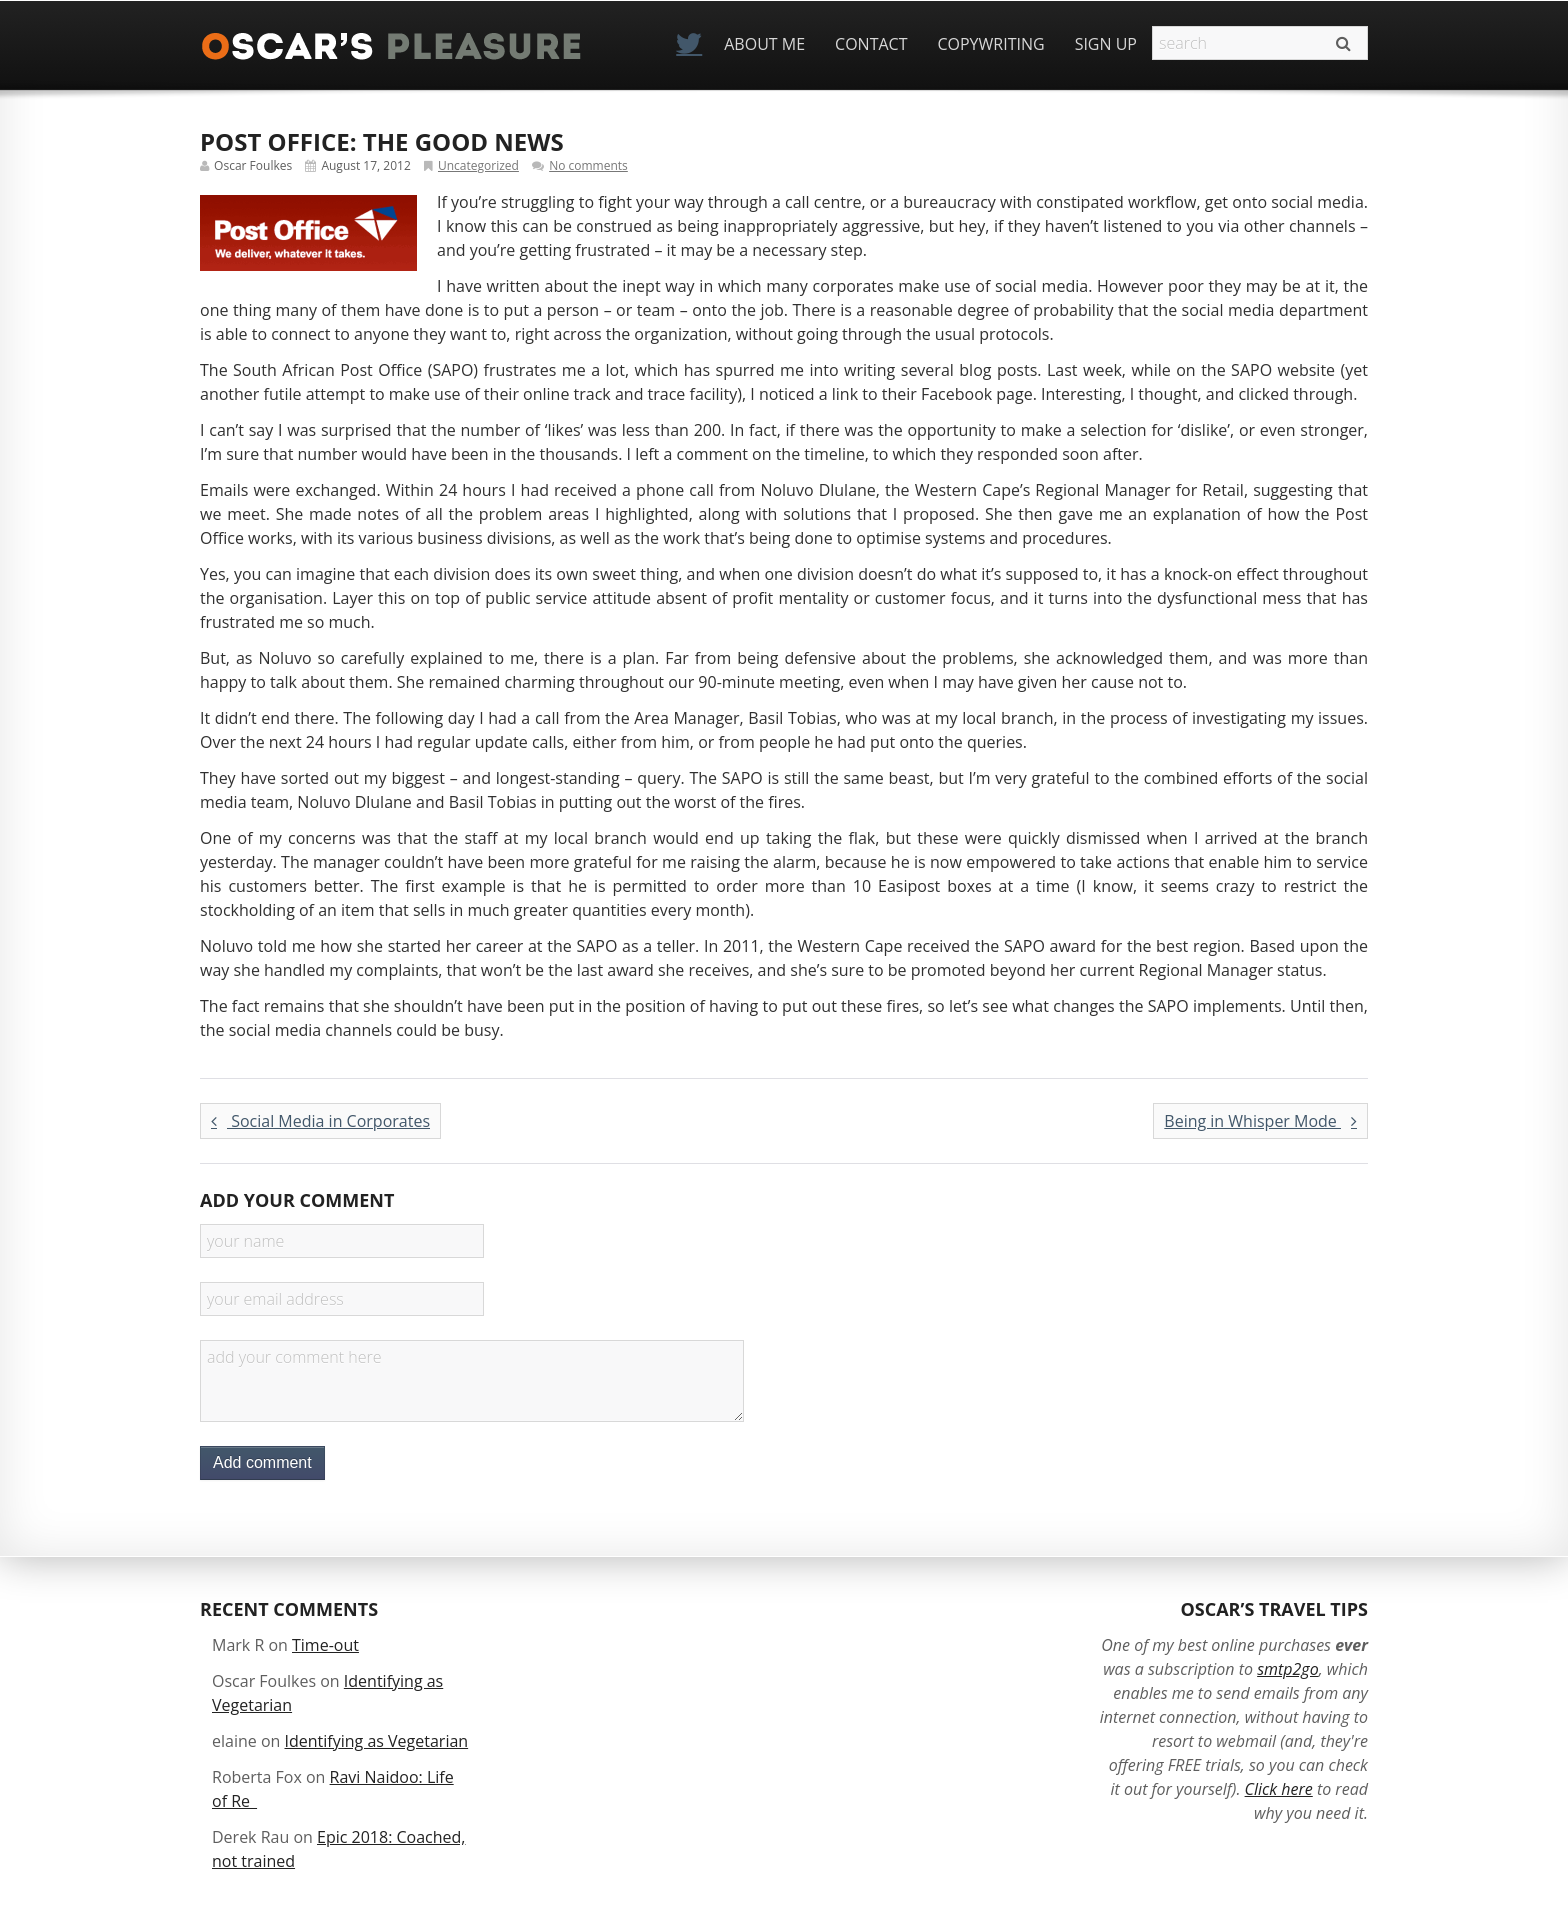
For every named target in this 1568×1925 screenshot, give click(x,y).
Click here (1279, 1789)
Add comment (262, 1462)
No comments (588, 165)
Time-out (325, 1645)
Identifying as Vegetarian (377, 1741)
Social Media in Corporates (320, 1121)
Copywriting (990, 44)
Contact (871, 44)
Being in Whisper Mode (1260, 1121)
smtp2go (1287, 1669)
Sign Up (1106, 44)
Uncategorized (478, 165)
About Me (764, 44)
